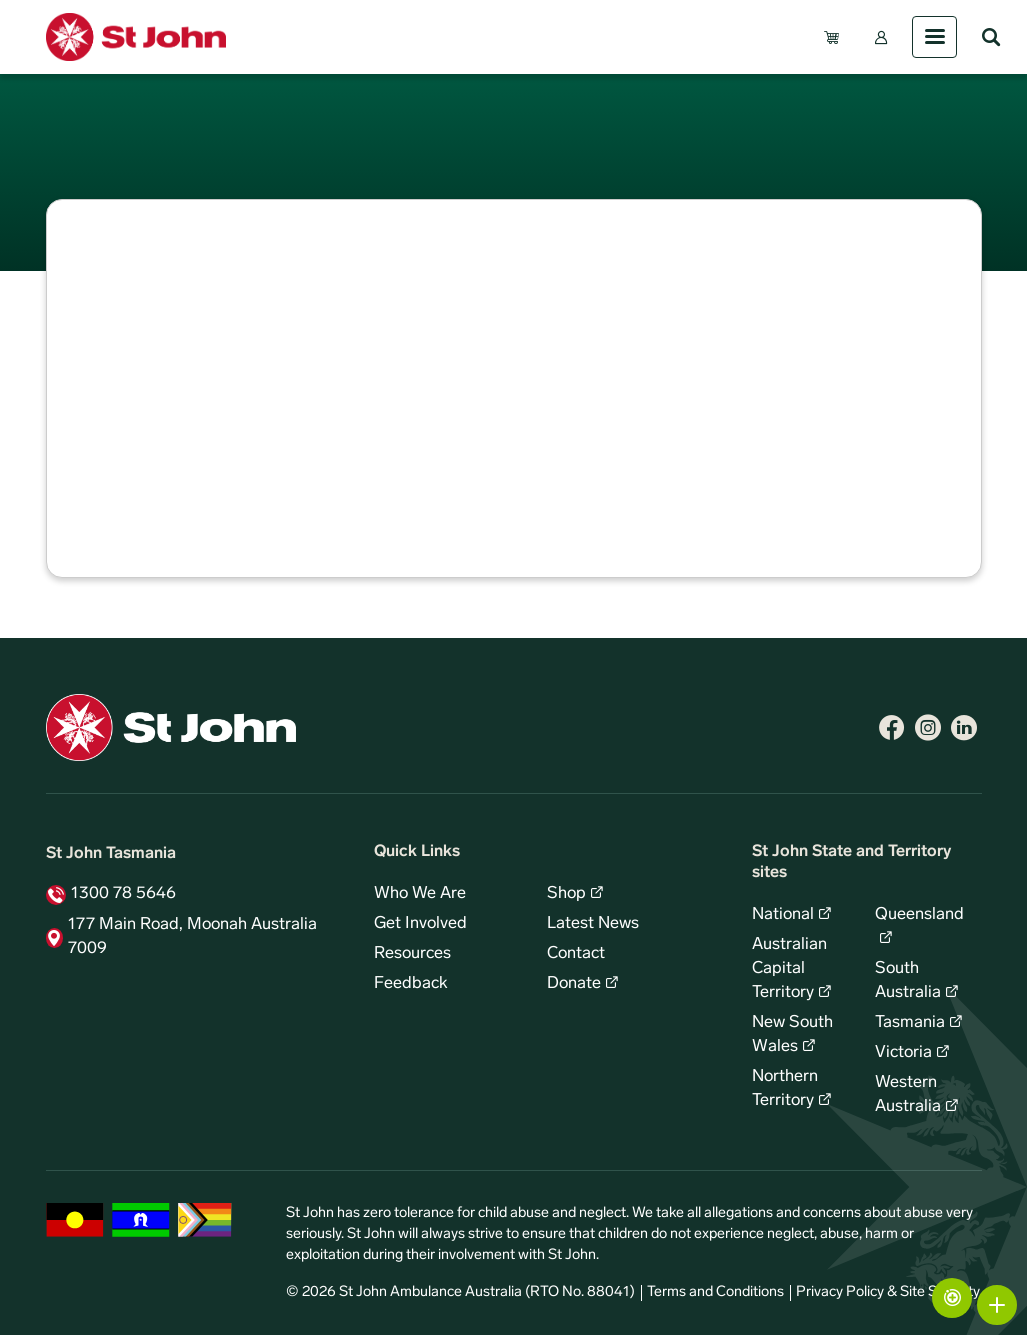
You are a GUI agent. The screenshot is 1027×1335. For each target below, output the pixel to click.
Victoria (903, 1053)
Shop (566, 894)
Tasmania (910, 1023)
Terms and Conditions (715, 1292)
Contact (576, 954)
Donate (574, 984)
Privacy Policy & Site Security (888, 1292)
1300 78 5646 (123, 894)
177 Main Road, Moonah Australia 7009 (192, 937)
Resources (412, 954)
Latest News (593, 924)
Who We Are (420, 894)
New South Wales (792, 1035)
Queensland (919, 915)
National (783, 915)
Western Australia (908, 1095)
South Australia (908, 981)
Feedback (411, 984)
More (997, 1305)
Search (991, 37)
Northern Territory (785, 1089)
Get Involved (420, 924)
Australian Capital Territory (789, 969)
